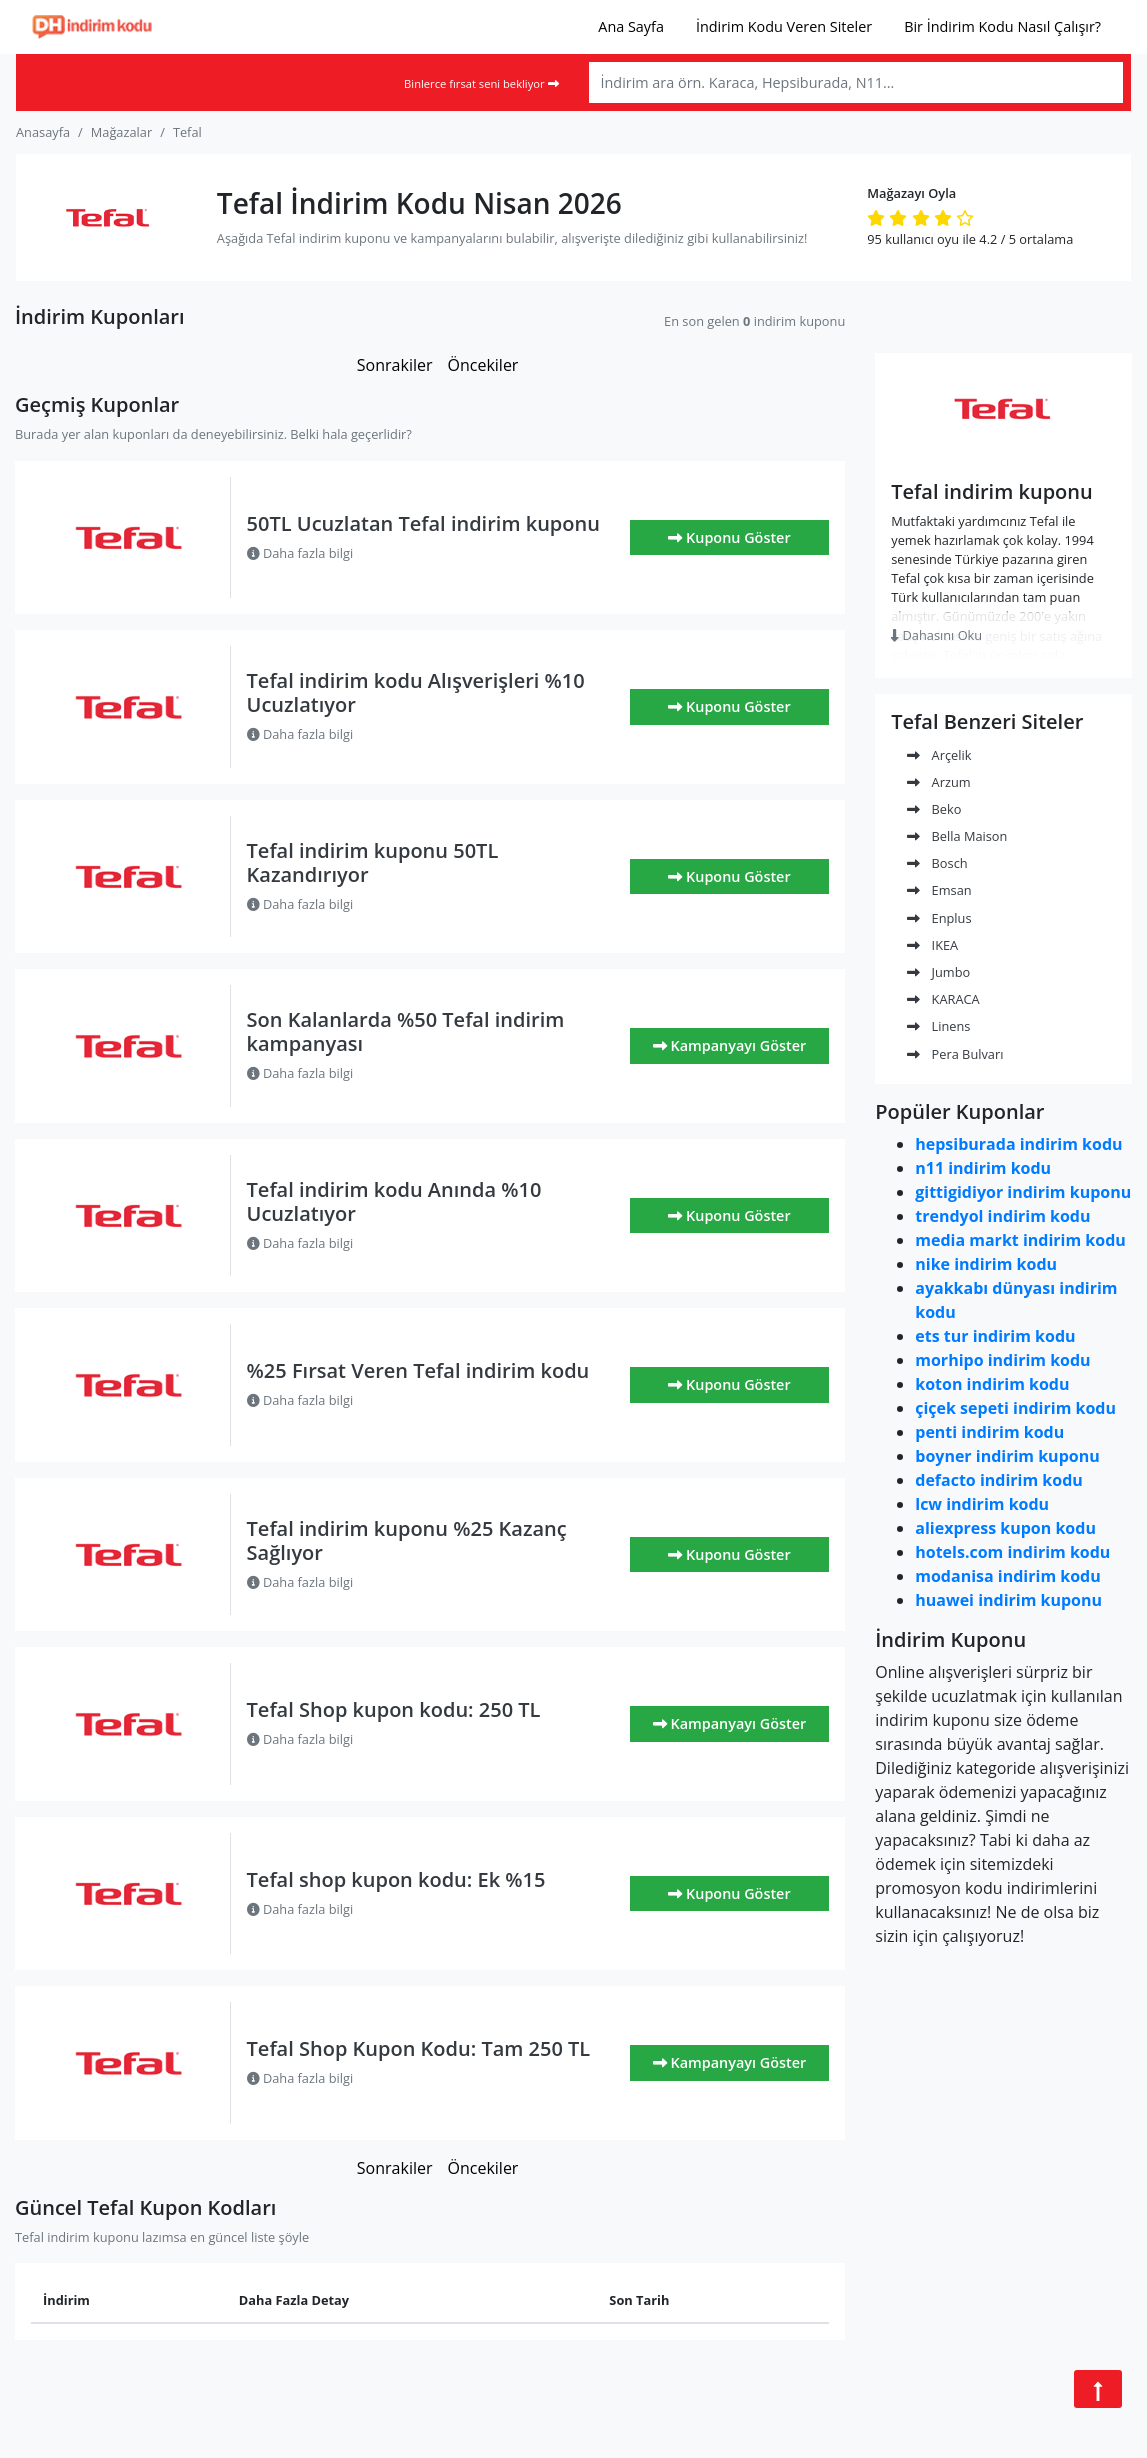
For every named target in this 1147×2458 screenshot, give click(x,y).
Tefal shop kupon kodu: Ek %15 (396, 1879)
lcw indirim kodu (982, 1504)
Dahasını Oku (936, 635)
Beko (934, 809)
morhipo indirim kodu (1002, 1360)
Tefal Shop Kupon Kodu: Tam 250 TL (419, 2048)
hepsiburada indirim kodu (1018, 1144)
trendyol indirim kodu (1002, 1216)
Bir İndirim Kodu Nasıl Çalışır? (1002, 26)
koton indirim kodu (992, 1384)
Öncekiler (482, 365)
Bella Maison (957, 836)
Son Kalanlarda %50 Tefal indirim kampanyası (406, 1031)
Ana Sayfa (631, 26)
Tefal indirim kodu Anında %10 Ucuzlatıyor (394, 1201)
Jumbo (938, 972)
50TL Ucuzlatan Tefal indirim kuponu (423, 523)
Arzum (938, 782)
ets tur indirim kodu (995, 1336)
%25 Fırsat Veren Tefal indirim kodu (418, 1370)
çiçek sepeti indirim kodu (1015, 1408)
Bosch (937, 863)
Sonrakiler (395, 365)
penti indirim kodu (989, 1432)
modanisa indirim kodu (1007, 1576)
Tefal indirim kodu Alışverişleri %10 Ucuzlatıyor (416, 692)
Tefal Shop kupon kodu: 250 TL (394, 1709)
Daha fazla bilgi (300, 553)
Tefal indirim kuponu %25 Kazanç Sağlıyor (407, 1540)
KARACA (943, 999)
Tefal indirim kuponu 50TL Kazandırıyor (373, 862)
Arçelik (939, 755)
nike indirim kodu (986, 1264)
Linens (938, 1026)
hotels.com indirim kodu (1012, 1552)
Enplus (939, 918)
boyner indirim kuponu (1007, 1456)
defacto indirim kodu (999, 1480)
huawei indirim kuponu (1008, 1600)
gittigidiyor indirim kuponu (1023, 1192)
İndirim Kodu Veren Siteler (784, 26)
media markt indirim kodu (1020, 1240)
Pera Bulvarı (955, 1054)
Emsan (939, 890)
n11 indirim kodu (983, 1168)
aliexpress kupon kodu (1005, 1528)
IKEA (932, 945)
